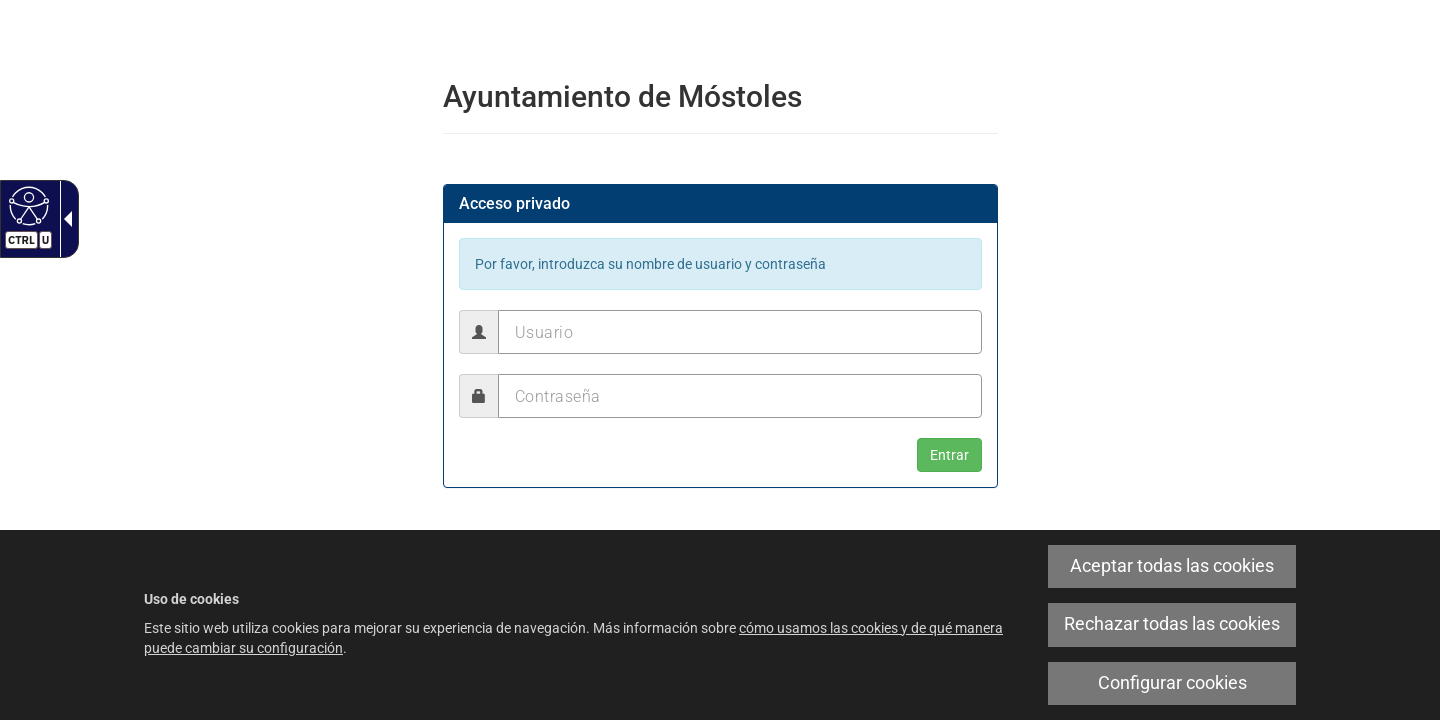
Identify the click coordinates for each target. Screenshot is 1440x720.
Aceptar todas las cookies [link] (1172, 566)
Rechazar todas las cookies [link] (1172, 624)
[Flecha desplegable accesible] (64, 219)
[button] (949, 455)
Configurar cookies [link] (1172, 683)
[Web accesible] (26, 205)
